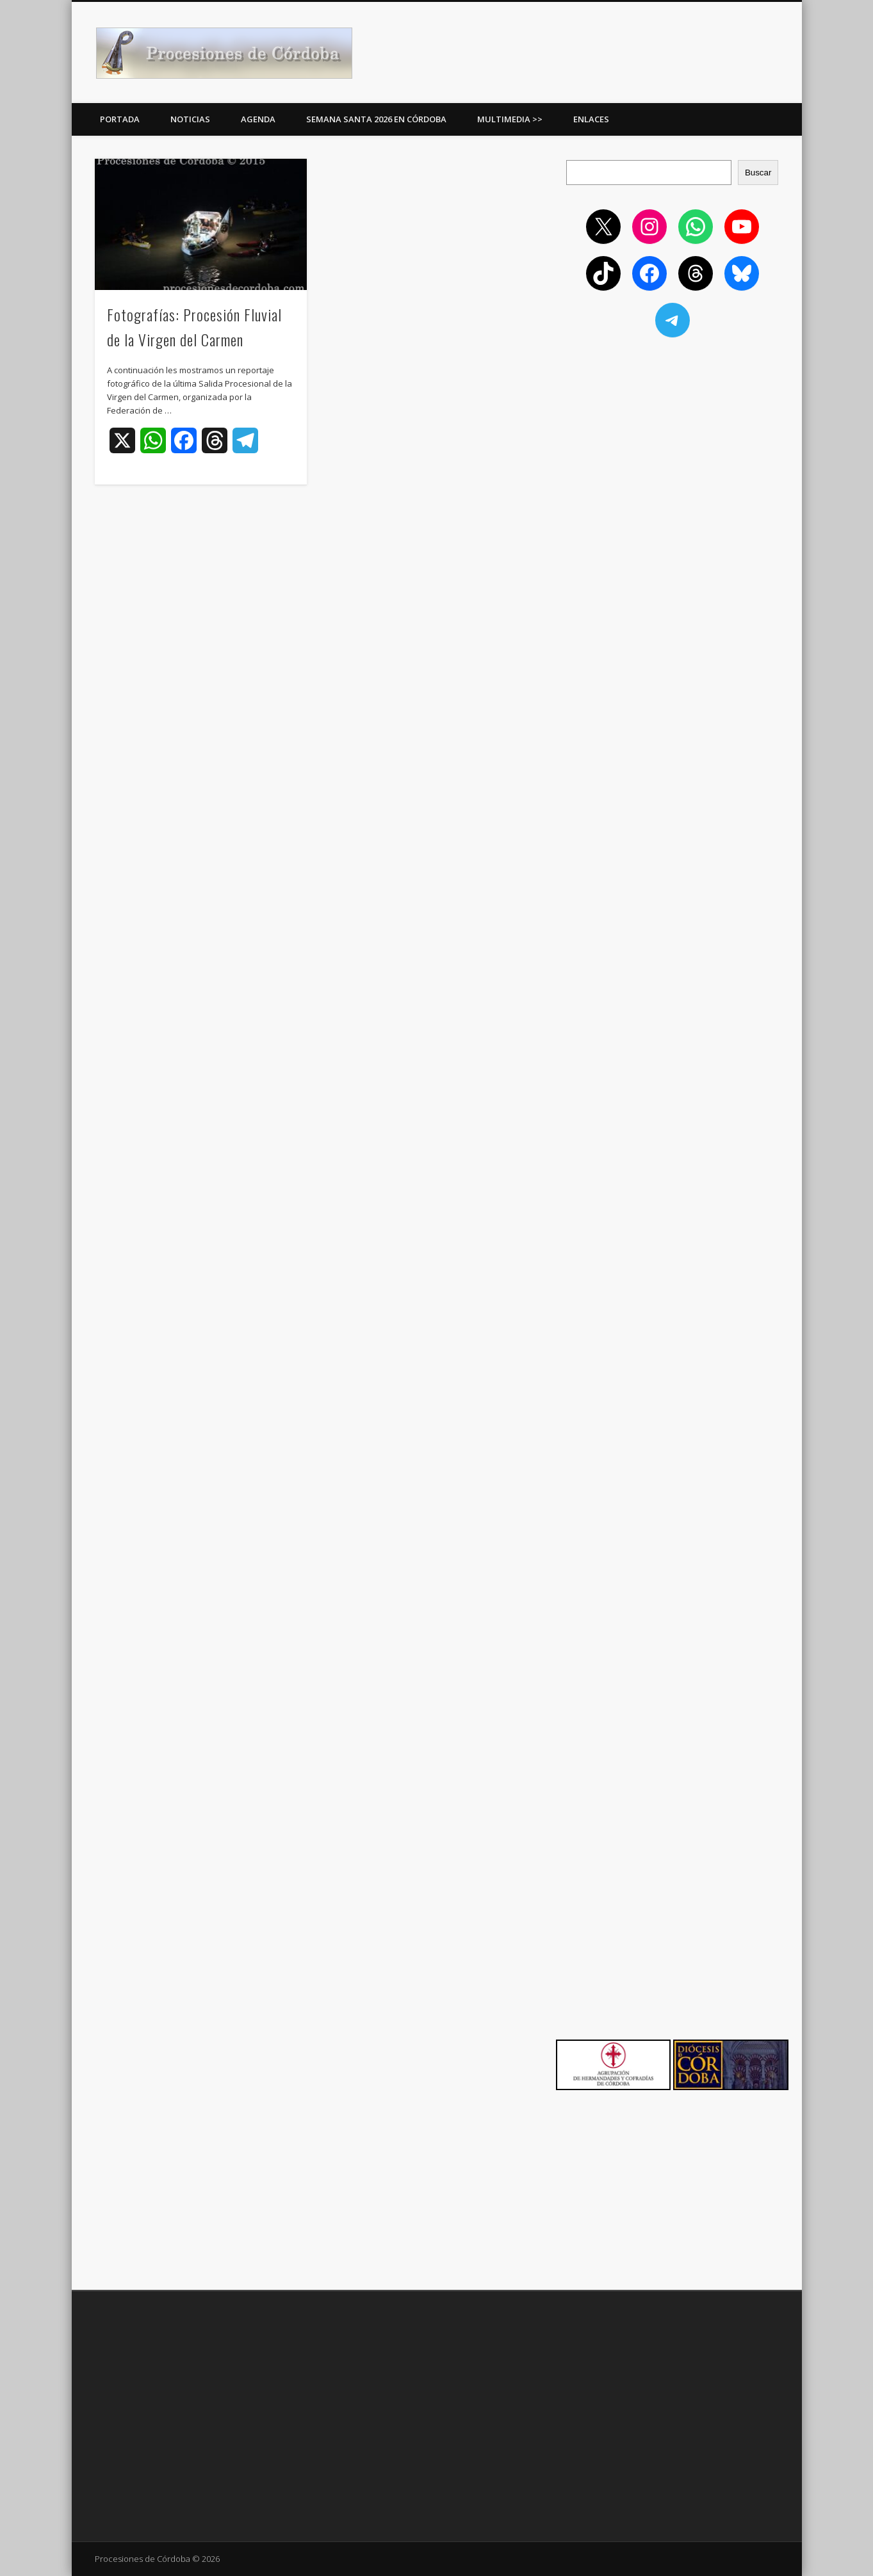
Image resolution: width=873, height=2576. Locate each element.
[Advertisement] (672, 441)
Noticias (190, 119)
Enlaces (591, 119)
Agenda (258, 119)
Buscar (758, 172)
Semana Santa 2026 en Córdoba (376, 119)
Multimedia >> (510, 119)
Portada (120, 119)
